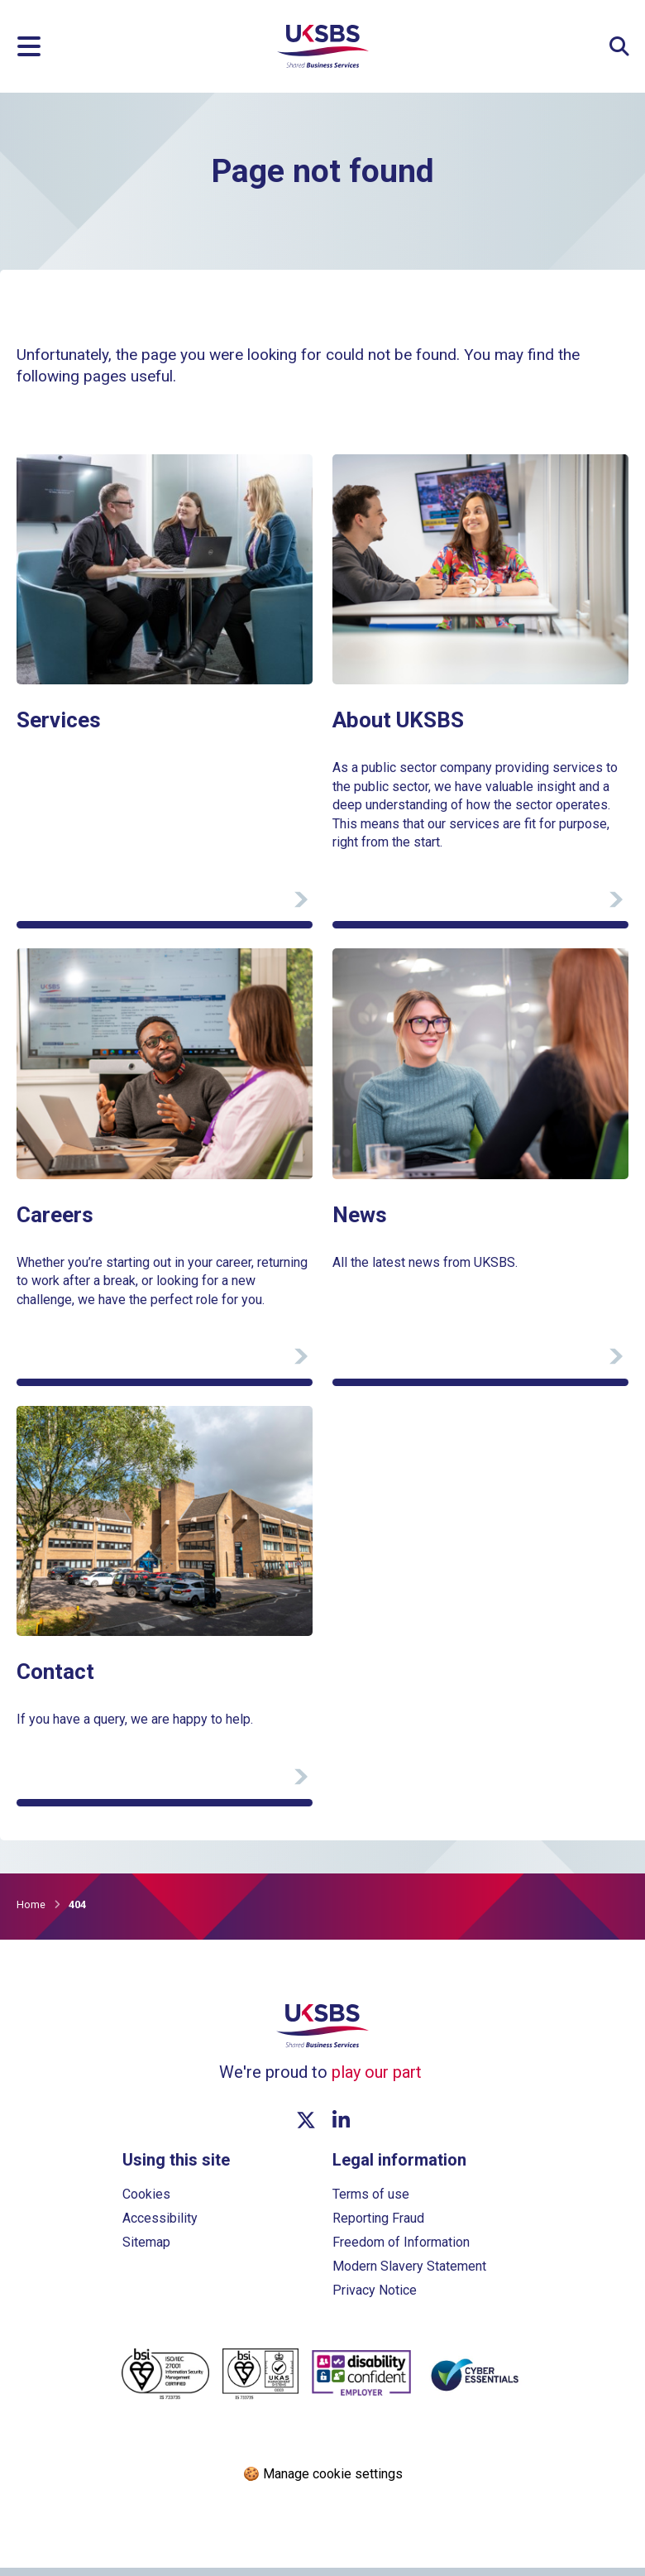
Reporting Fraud (378, 2226)
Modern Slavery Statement (409, 2274)
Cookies (146, 2202)
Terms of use (370, 2202)
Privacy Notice (374, 2297)
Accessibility (160, 2226)
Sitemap (146, 2250)
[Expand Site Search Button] (619, 46)
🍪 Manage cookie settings (323, 2482)
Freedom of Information (401, 2250)
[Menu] (29, 46)
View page (47, 462)
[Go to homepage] (323, 63)
